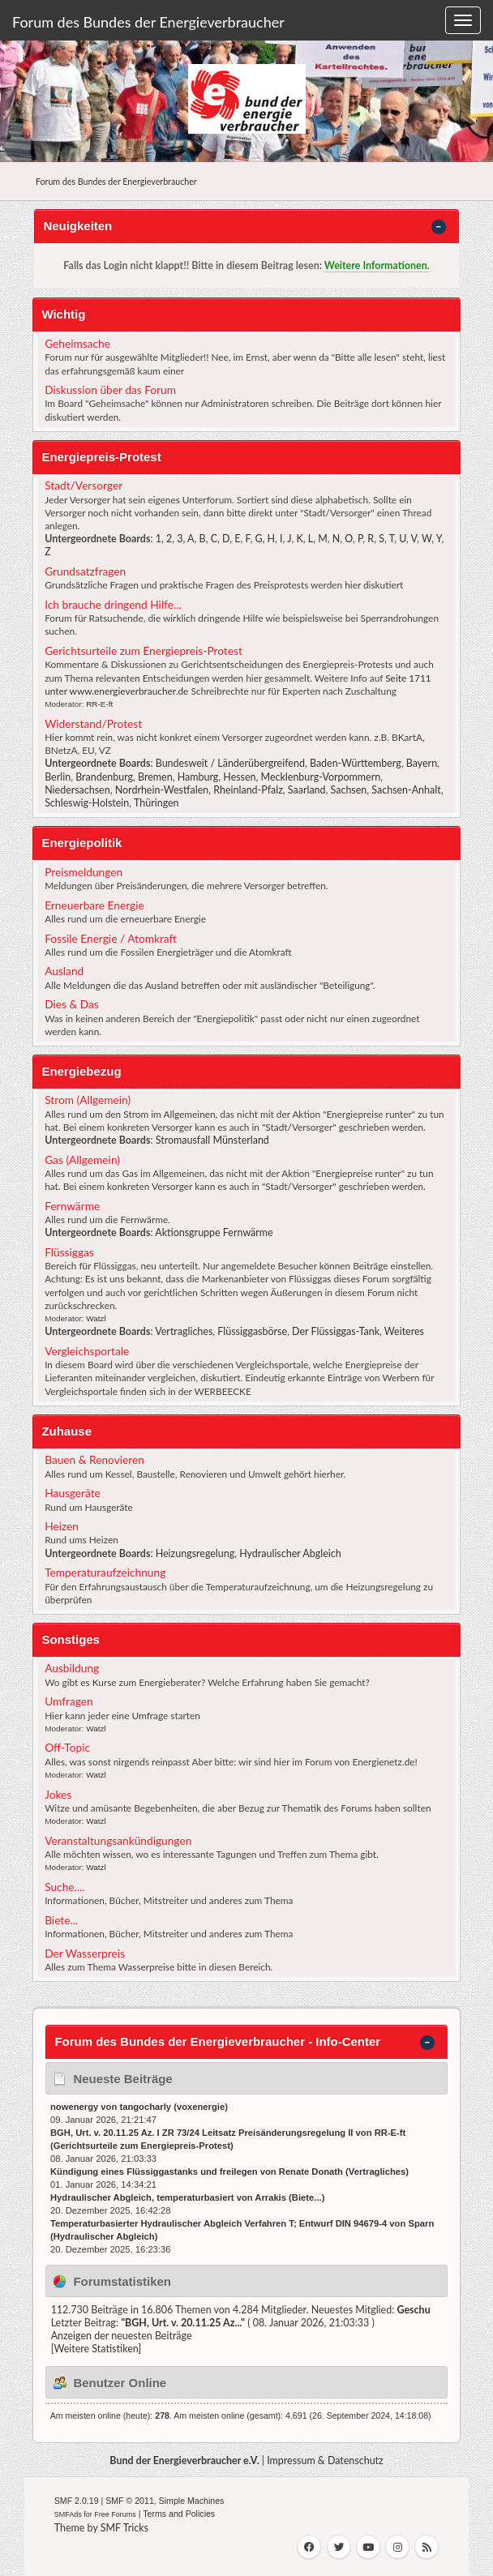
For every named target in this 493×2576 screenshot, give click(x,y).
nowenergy (74, 2107)
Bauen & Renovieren (94, 1459)
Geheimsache (77, 343)
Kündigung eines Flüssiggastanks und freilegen (154, 2171)
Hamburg (198, 777)
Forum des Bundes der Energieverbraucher (148, 22)
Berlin (58, 777)
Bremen (155, 777)
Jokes (58, 1794)
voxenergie (201, 2107)
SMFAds (68, 2514)
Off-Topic (67, 1747)
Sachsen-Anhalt (405, 790)
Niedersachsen (77, 790)
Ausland (64, 971)
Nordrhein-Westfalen (162, 790)
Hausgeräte (73, 1493)
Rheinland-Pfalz (248, 790)
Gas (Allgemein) (82, 1159)
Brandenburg (104, 777)
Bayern (421, 763)
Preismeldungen (83, 872)
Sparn (421, 2223)
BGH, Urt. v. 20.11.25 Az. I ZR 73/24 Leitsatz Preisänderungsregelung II (201, 2132)
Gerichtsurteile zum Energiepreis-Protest (143, 650)
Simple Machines (192, 2500)
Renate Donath (311, 2171)
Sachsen (349, 790)
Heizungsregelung (195, 1553)
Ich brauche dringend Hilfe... (113, 604)
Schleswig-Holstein (87, 803)
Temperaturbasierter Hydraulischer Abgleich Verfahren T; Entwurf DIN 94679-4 (218, 2223)
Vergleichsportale (87, 1351)
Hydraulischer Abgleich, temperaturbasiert (142, 2197)
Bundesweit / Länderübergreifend (230, 763)
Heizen (62, 1526)
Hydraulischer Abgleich (290, 1553)
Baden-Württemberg (355, 763)
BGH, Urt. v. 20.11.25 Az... (183, 2323)
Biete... (61, 1920)
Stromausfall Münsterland (212, 1140)
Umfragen (69, 1701)
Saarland (307, 790)
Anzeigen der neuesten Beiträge (121, 2336)
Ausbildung (72, 1668)
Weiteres (404, 1331)
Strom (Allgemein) (88, 1099)
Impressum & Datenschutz (325, 2460)
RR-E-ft (99, 704)
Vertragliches (183, 1331)
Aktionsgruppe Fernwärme (213, 1232)
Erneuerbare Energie (94, 905)
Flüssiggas (69, 1252)
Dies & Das (72, 1004)
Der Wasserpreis (85, 1953)
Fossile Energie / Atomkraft (111, 938)
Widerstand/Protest (93, 723)
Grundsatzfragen (85, 571)
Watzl (96, 1318)
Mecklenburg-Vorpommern (321, 777)
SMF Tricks (124, 2528)
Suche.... (64, 1886)
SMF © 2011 (129, 2500)
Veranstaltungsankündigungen (118, 1840)
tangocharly (145, 2107)
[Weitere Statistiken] (96, 2349)
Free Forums (115, 2514)
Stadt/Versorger (83, 485)
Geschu (413, 2310)
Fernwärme (72, 1206)
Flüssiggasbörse (252, 1331)
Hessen (239, 777)
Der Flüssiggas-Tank (335, 1331)
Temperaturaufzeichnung (105, 1572)
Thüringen (156, 803)
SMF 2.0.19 (76, 2500)
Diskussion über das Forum (110, 389)
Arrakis (270, 2197)
